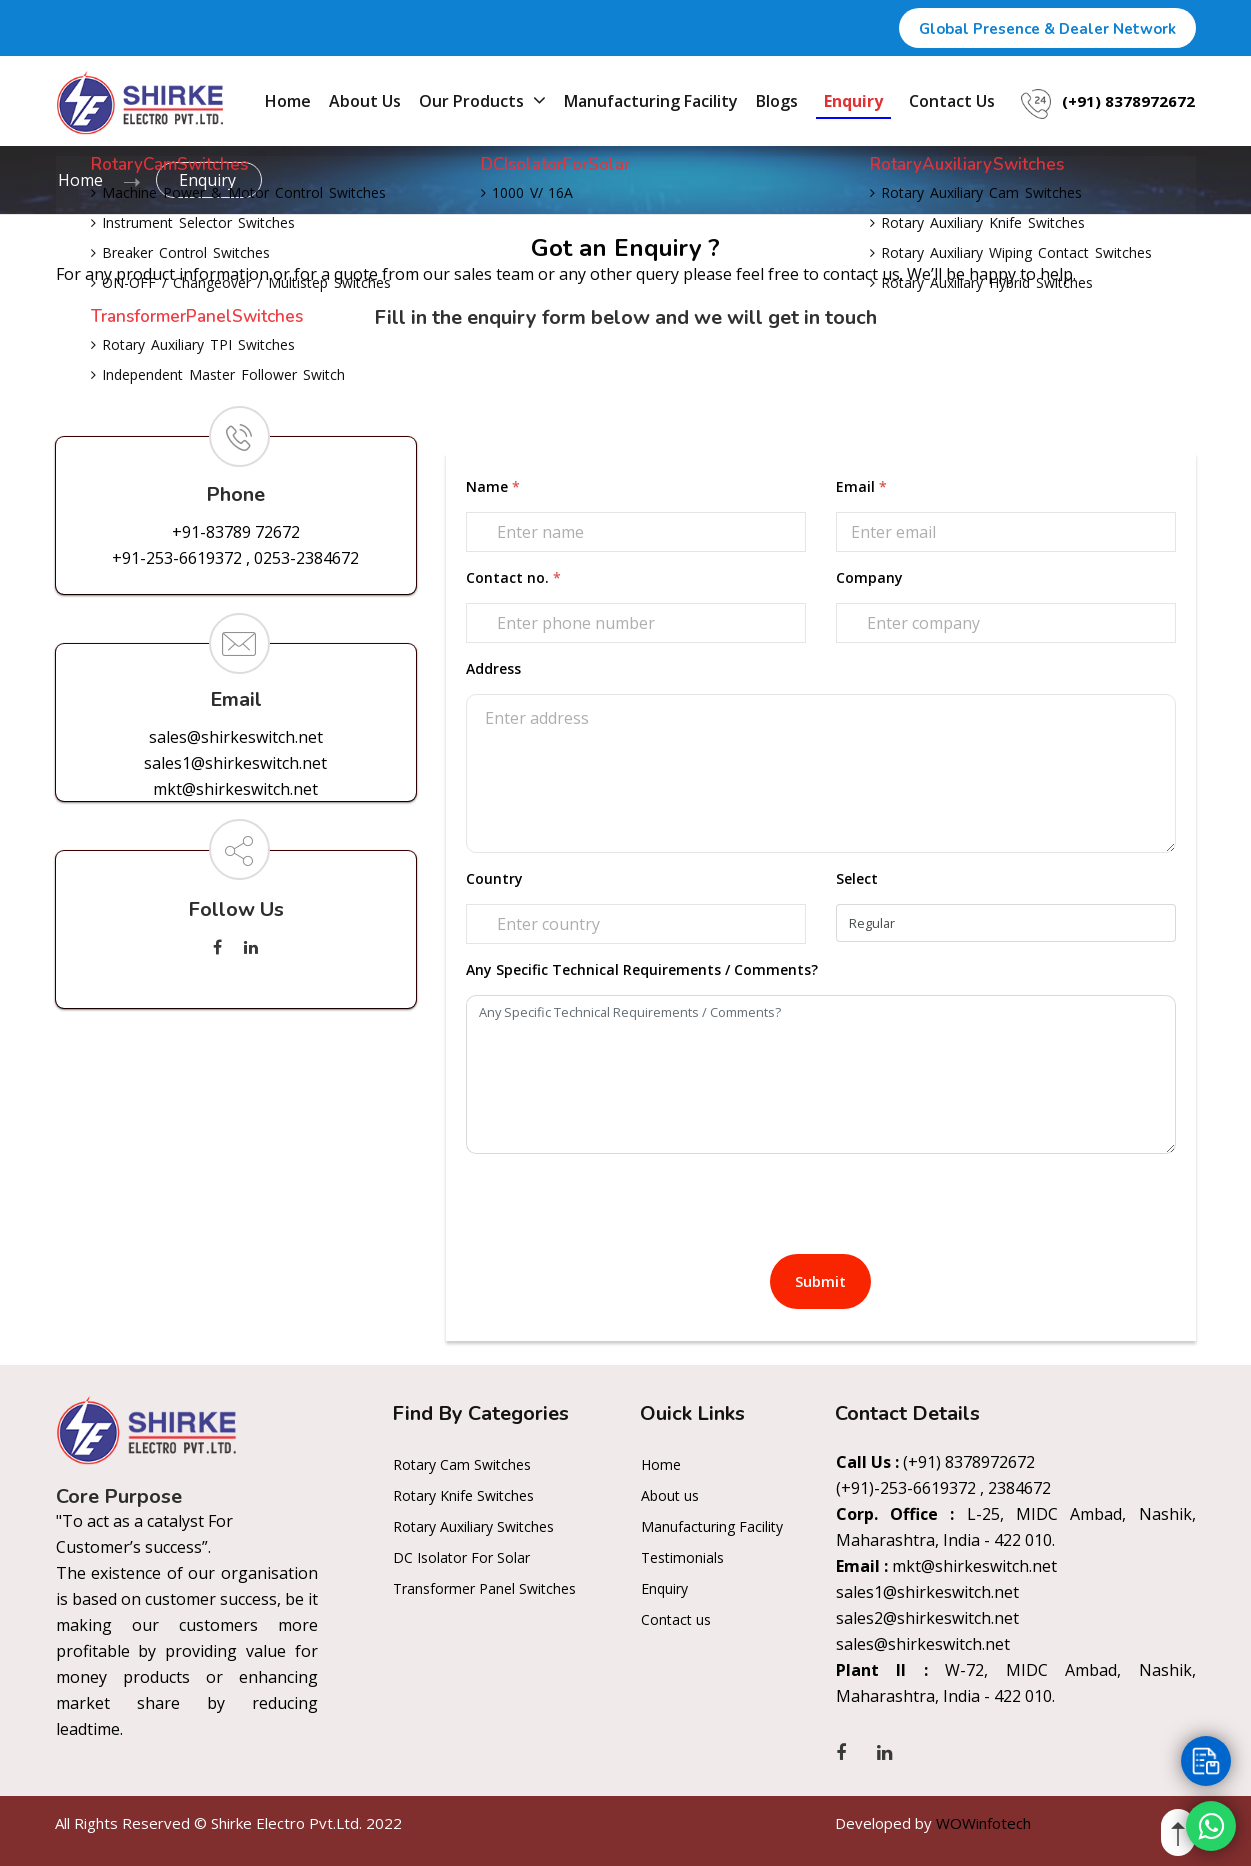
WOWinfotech (983, 1823)
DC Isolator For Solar (461, 1557)
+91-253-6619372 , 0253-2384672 (235, 558)
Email (861, 486)
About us (365, 101)
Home (288, 101)
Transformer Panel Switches (484, 1588)
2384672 (1019, 1488)
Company (869, 577)
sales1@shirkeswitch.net (235, 763)
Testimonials (682, 1557)
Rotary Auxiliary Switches (473, 1526)
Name (493, 486)
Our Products (482, 100)
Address (493, 668)
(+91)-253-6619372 (906, 1488)
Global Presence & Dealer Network (1047, 29)
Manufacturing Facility (651, 101)
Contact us (952, 101)
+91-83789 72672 (236, 532)
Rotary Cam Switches (462, 1464)
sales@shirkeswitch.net (236, 737)
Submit (820, 1281)
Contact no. (513, 577)
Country (494, 878)
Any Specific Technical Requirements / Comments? (642, 969)
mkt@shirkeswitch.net (235, 789)
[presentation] (618, 1205)
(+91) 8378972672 (1128, 101)
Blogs (777, 101)
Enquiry (853, 101)
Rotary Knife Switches (463, 1495)
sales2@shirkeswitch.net (927, 1618)
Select (857, 878)
